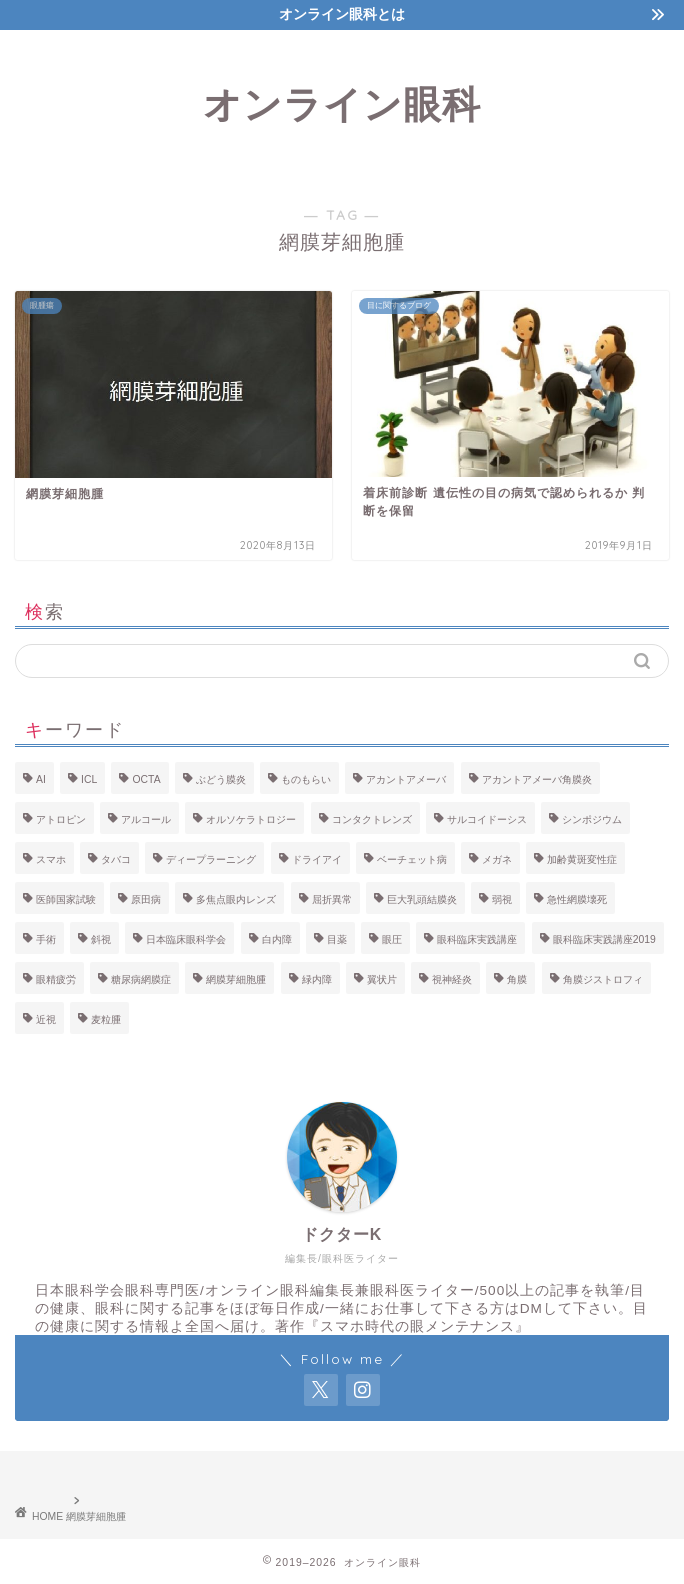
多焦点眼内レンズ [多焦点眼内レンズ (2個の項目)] (236, 899)
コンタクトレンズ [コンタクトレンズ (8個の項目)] (372, 819)
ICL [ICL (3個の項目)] (89, 779)
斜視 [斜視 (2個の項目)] (101, 939)
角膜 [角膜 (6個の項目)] (517, 979)
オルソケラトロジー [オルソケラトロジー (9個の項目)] (251, 819)
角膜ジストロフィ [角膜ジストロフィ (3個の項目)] (603, 979)
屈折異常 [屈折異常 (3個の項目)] (332, 899)
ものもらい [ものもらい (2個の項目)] (306, 779)
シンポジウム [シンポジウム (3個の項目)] (592, 819)
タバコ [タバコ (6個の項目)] (116, 859)
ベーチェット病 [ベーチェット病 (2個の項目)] (412, 859)
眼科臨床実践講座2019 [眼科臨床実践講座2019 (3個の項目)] (604, 939)
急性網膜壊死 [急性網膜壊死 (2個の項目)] (577, 899)
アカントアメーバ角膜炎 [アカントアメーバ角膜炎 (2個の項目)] (537, 779)
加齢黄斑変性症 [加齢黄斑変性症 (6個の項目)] (582, 859)
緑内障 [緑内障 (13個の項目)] (317, 979)
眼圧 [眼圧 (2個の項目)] (392, 939)
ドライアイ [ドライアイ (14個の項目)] (317, 859)
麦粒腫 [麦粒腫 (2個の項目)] (106, 1019)
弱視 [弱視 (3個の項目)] (502, 899)
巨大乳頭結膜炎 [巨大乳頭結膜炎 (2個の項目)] (422, 899)
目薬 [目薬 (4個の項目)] (337, 939)
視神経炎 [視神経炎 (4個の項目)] (452, 979)
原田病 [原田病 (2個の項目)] (146, 899)
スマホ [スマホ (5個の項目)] (51, 859)
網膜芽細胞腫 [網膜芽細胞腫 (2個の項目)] (236, 979)
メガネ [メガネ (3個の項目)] (497, 859)
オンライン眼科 (342, 104)
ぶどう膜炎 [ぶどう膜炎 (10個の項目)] (221, 779)
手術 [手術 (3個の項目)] (46, 939)
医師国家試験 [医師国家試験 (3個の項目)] (66, 899)
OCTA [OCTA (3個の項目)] (146, 779)
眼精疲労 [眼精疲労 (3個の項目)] (56, 979)
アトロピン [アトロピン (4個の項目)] (61, 819)
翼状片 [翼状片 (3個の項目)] (382, 979)
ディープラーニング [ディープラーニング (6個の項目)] (211, 859)
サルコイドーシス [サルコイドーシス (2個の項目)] (487, 819)
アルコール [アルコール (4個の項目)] (146, 819)
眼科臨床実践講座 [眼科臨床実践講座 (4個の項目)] (477, 939)
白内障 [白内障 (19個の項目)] (277, 939)
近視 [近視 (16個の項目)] (46, 1019)
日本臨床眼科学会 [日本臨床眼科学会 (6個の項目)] (186, 939)
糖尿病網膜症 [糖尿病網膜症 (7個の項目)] (141, 979)
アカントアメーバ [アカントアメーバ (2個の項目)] (406, 779)
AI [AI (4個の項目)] (41, 779)
